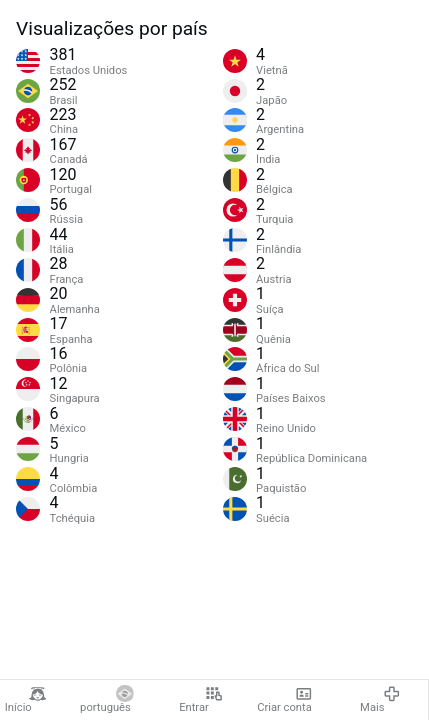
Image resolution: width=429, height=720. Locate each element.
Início (26, 700)
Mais (380, 700)
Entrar (200, 700)
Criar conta (284, 700)
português (107, 700)
